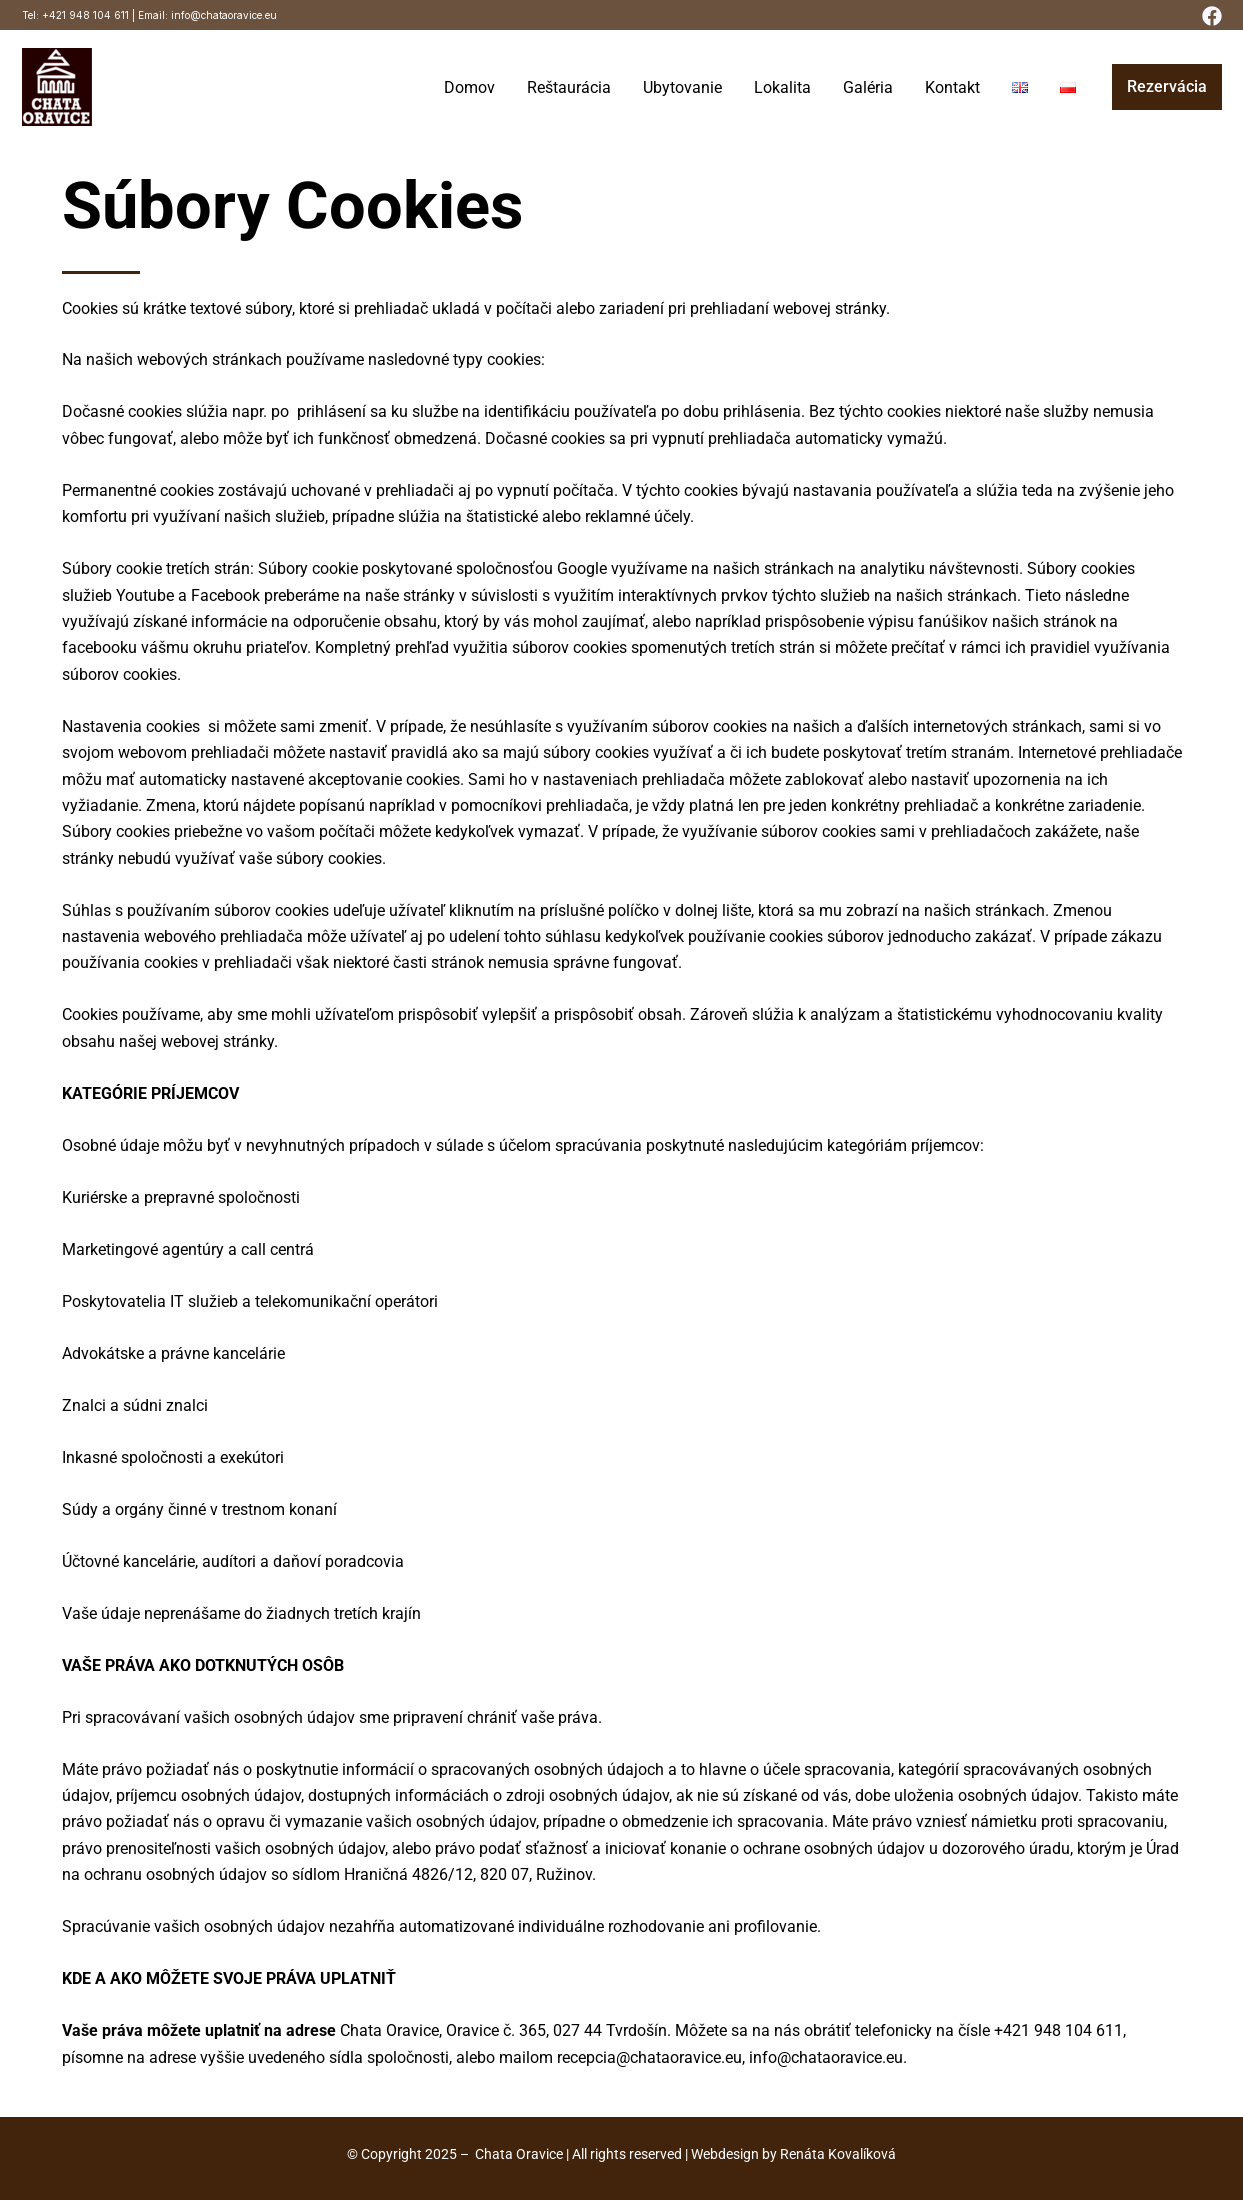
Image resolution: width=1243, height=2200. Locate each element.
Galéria (868, 87)
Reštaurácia (569, 87)
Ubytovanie (682, 87)
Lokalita (782, 87)
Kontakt (952, 87)
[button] (1167, 87)
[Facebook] (1212, 16)
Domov (469, 87)
